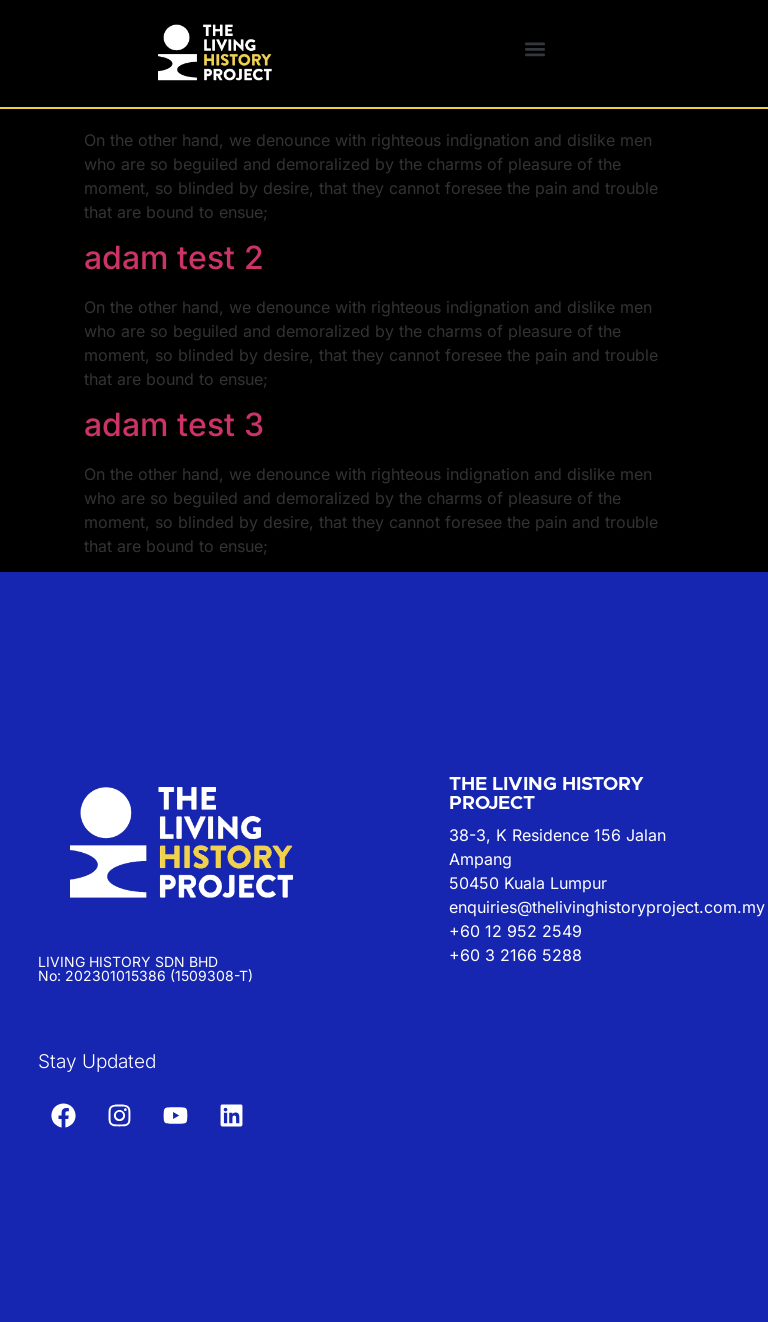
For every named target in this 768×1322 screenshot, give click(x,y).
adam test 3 (174, 424)
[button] (534, 48)
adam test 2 (174, 257)
